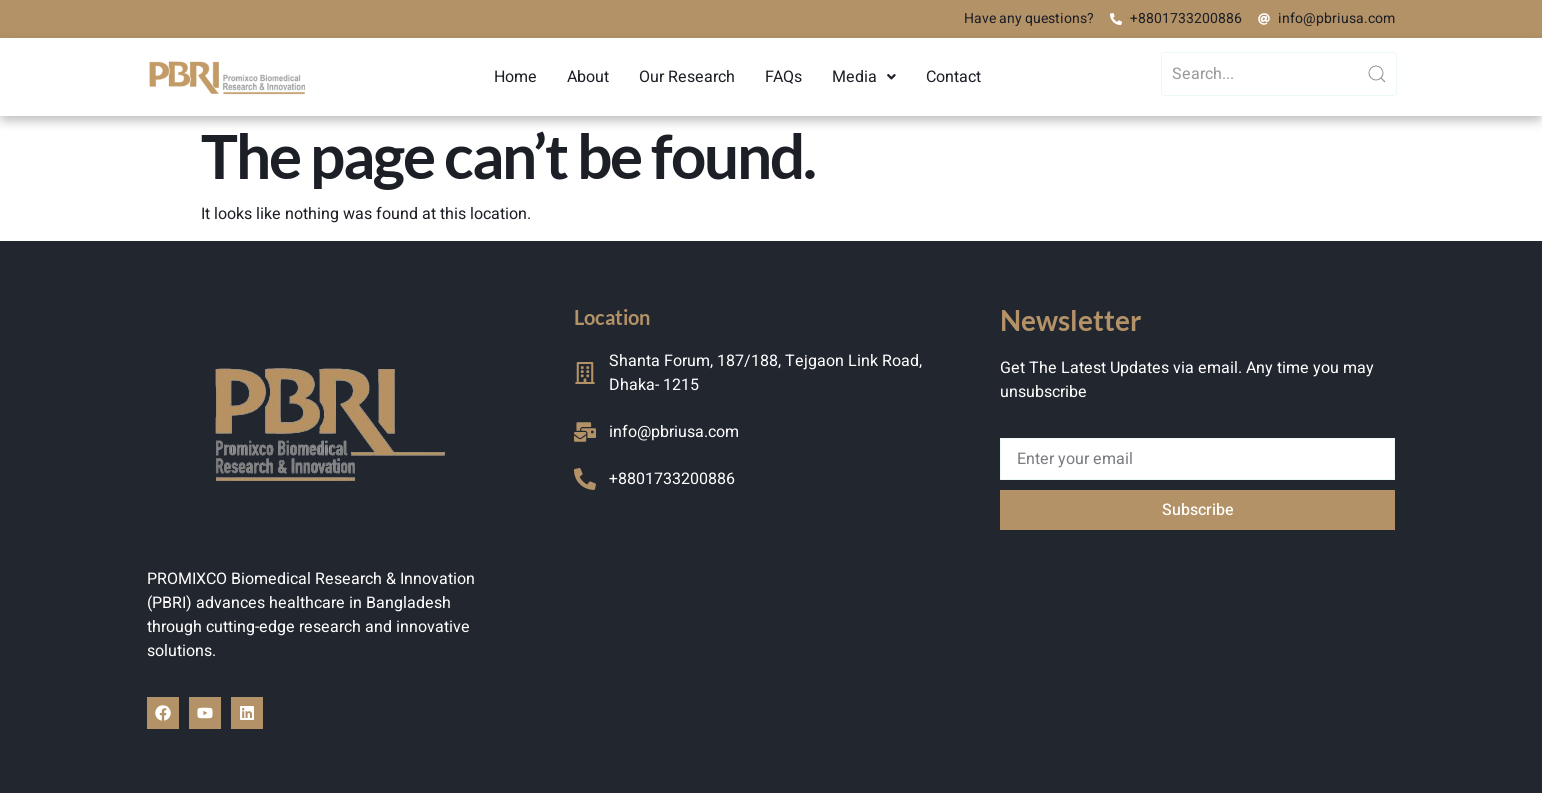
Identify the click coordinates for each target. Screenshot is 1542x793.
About (588, 77)
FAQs (783, 77)
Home (515, 77)
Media (864, 77)
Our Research (687, 77)
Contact (953, 77)
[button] (864, 77)
